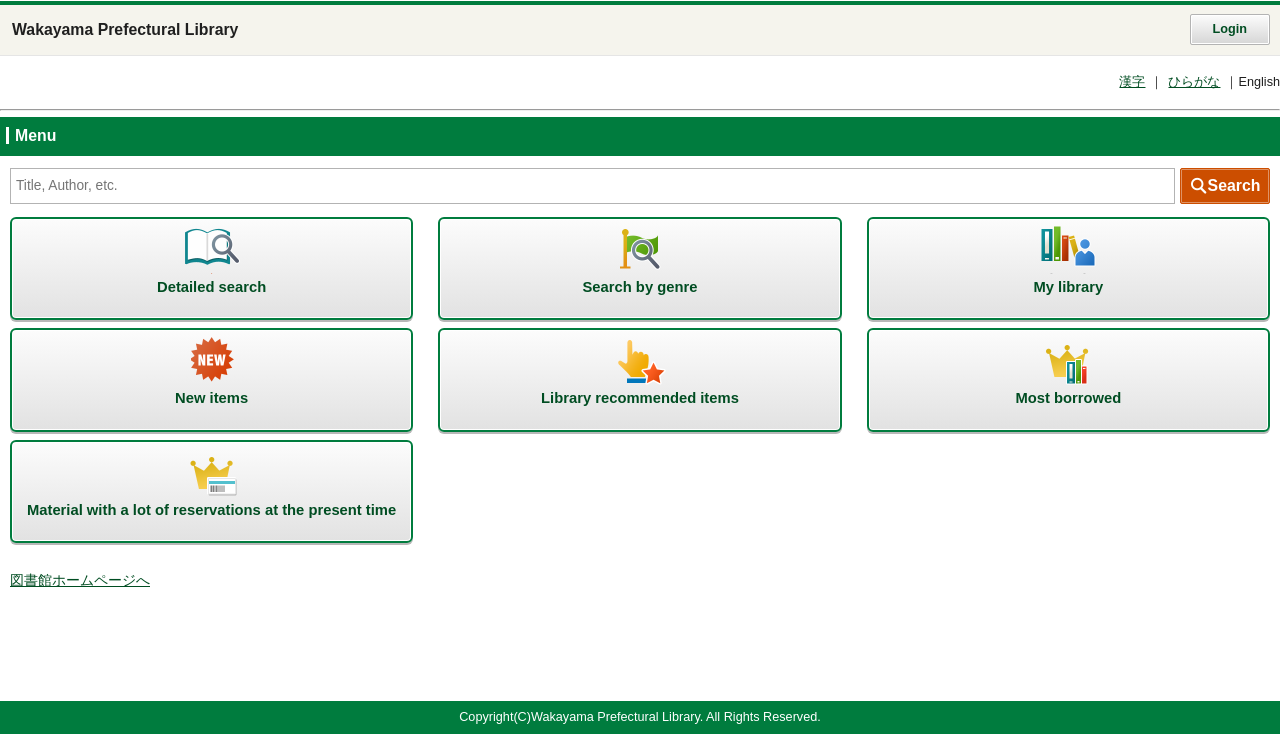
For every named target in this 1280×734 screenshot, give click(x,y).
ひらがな (1194, 82)
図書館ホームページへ (80, 580)
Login (1230, 29)
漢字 (1132, 82)
